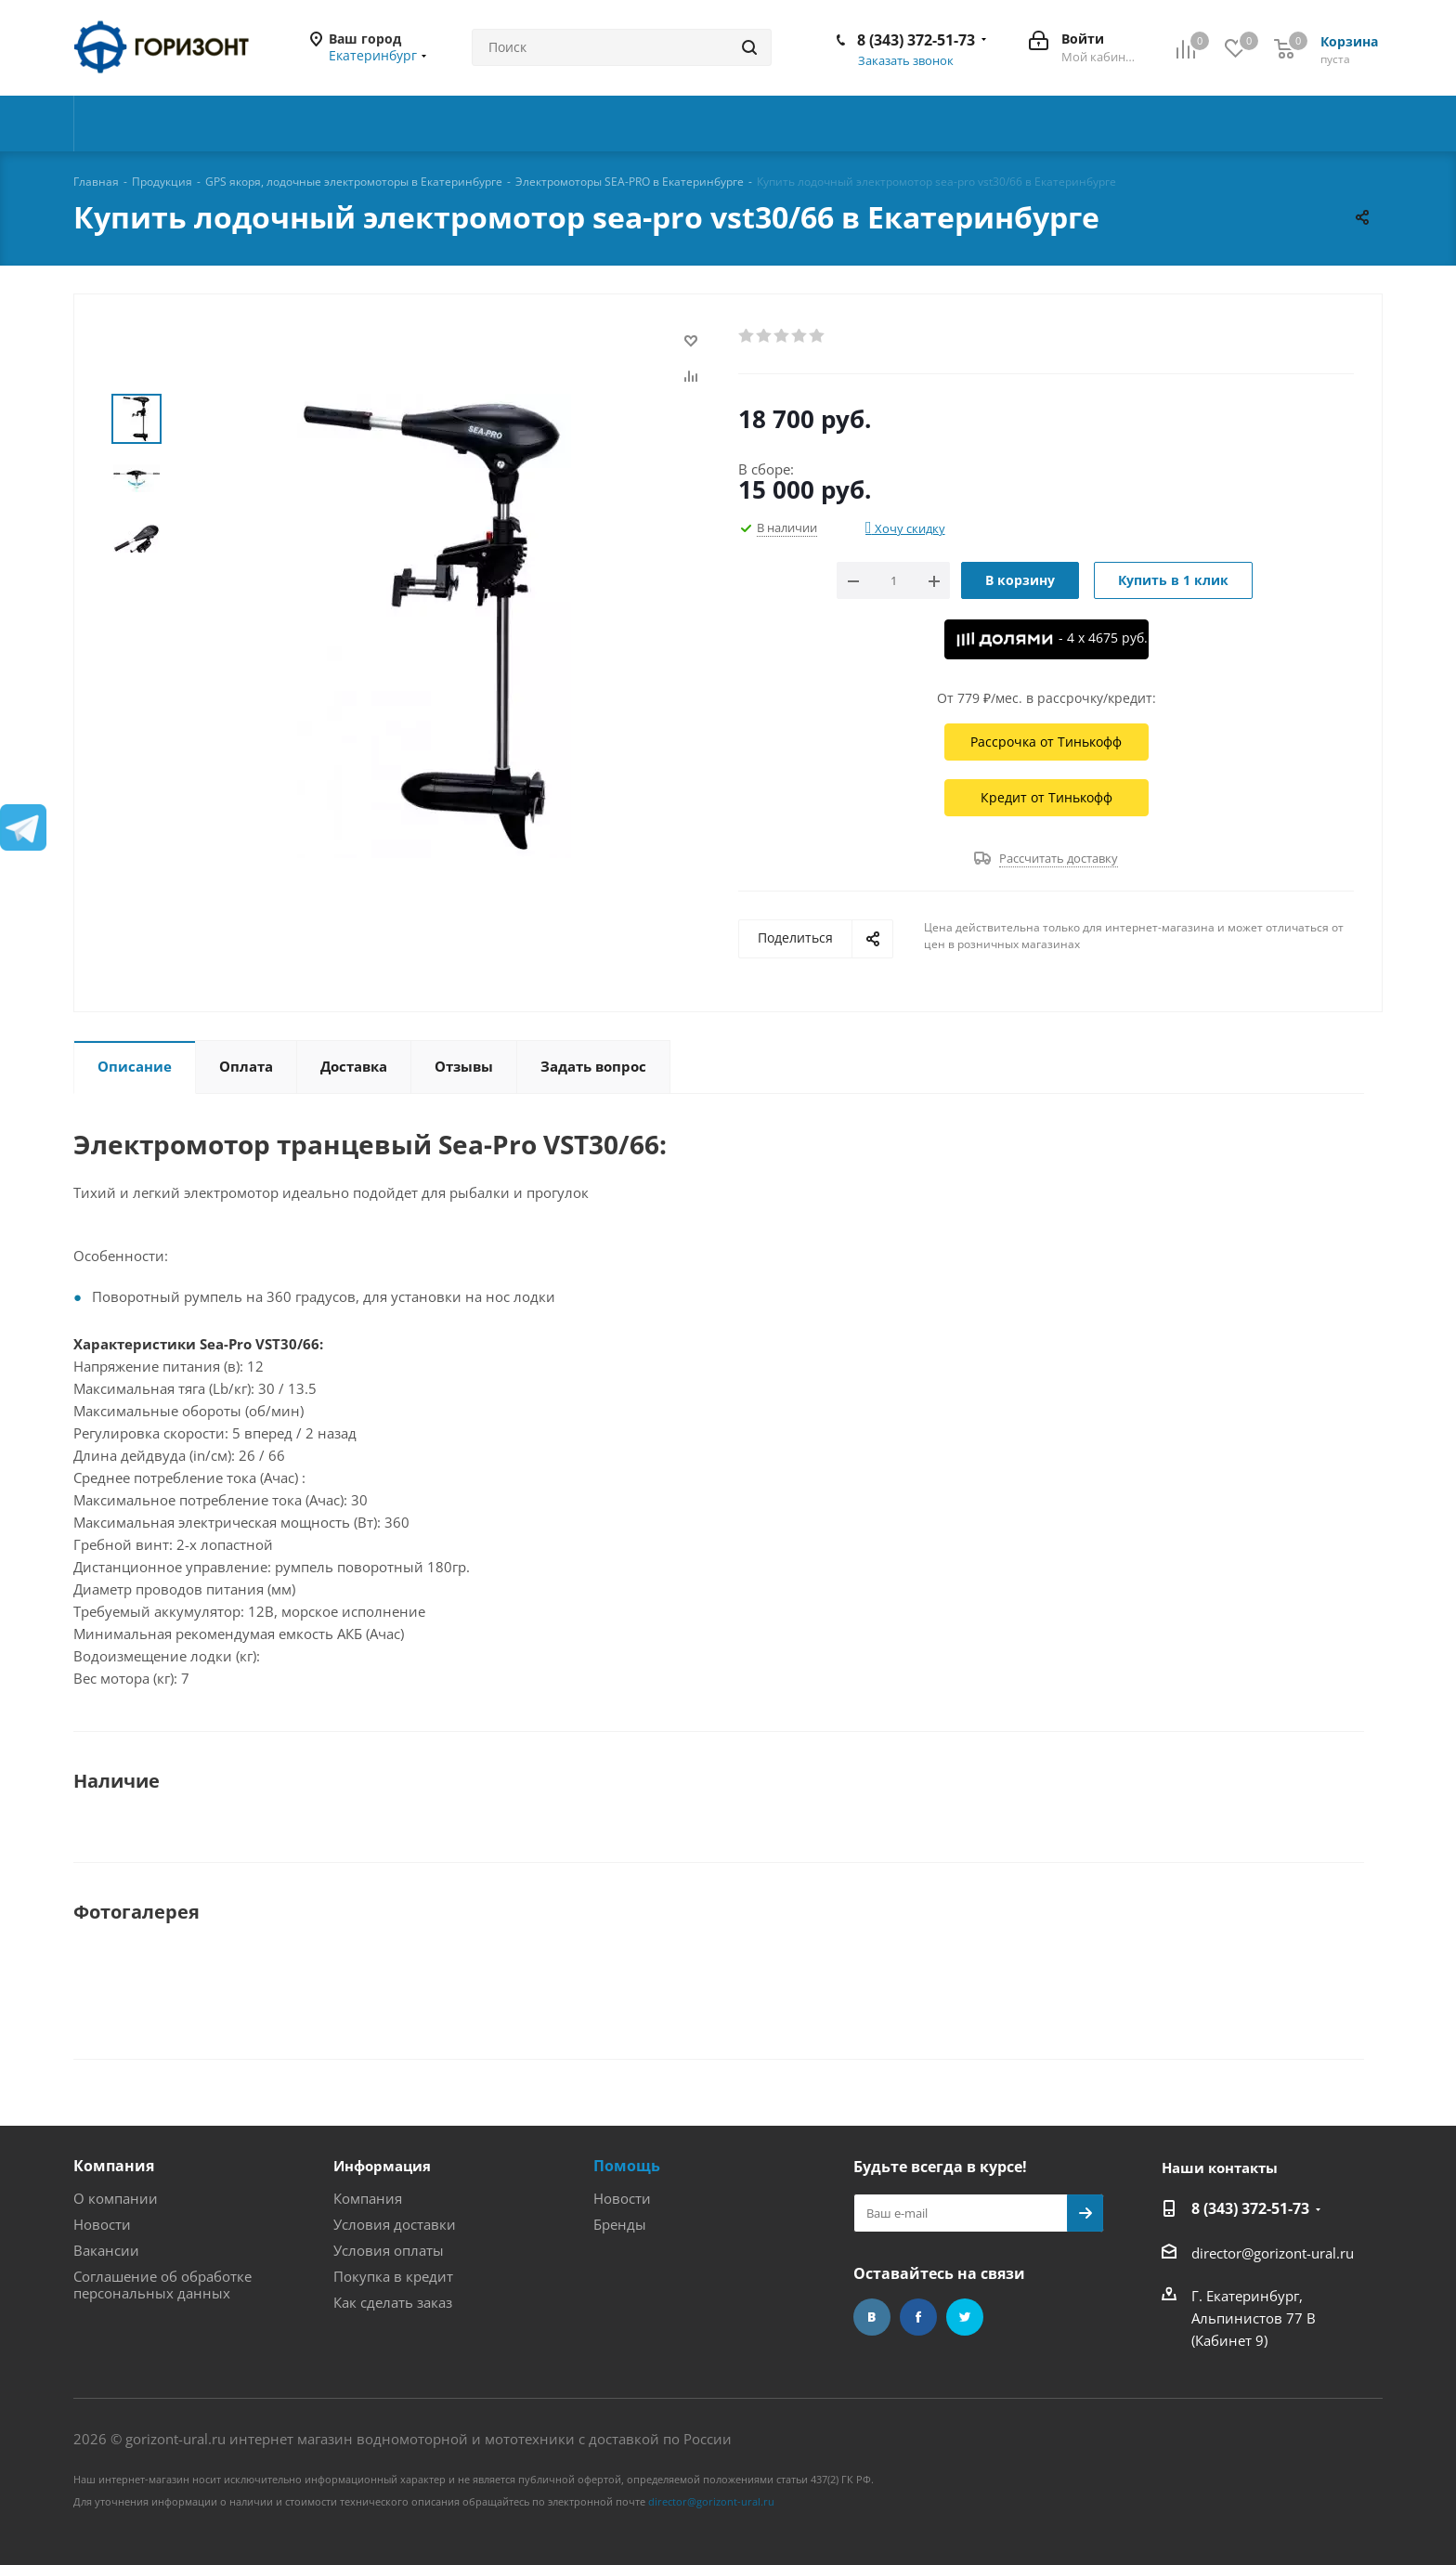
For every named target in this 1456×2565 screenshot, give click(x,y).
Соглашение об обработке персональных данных (162, 2284)
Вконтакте (871, 2317)
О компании (115, 2198)
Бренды (619, 2224)
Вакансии (106, 2250)
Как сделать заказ (392, 2302)
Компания (113, 2165)
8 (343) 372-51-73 (916, 40)
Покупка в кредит (393, 2276)
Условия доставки (394, 2224)
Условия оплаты (388, 2250)
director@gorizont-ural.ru (1272, 2253)
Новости (102, 2224)
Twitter (964, 2317)
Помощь (626, 2165)
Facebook (918, 2317)
